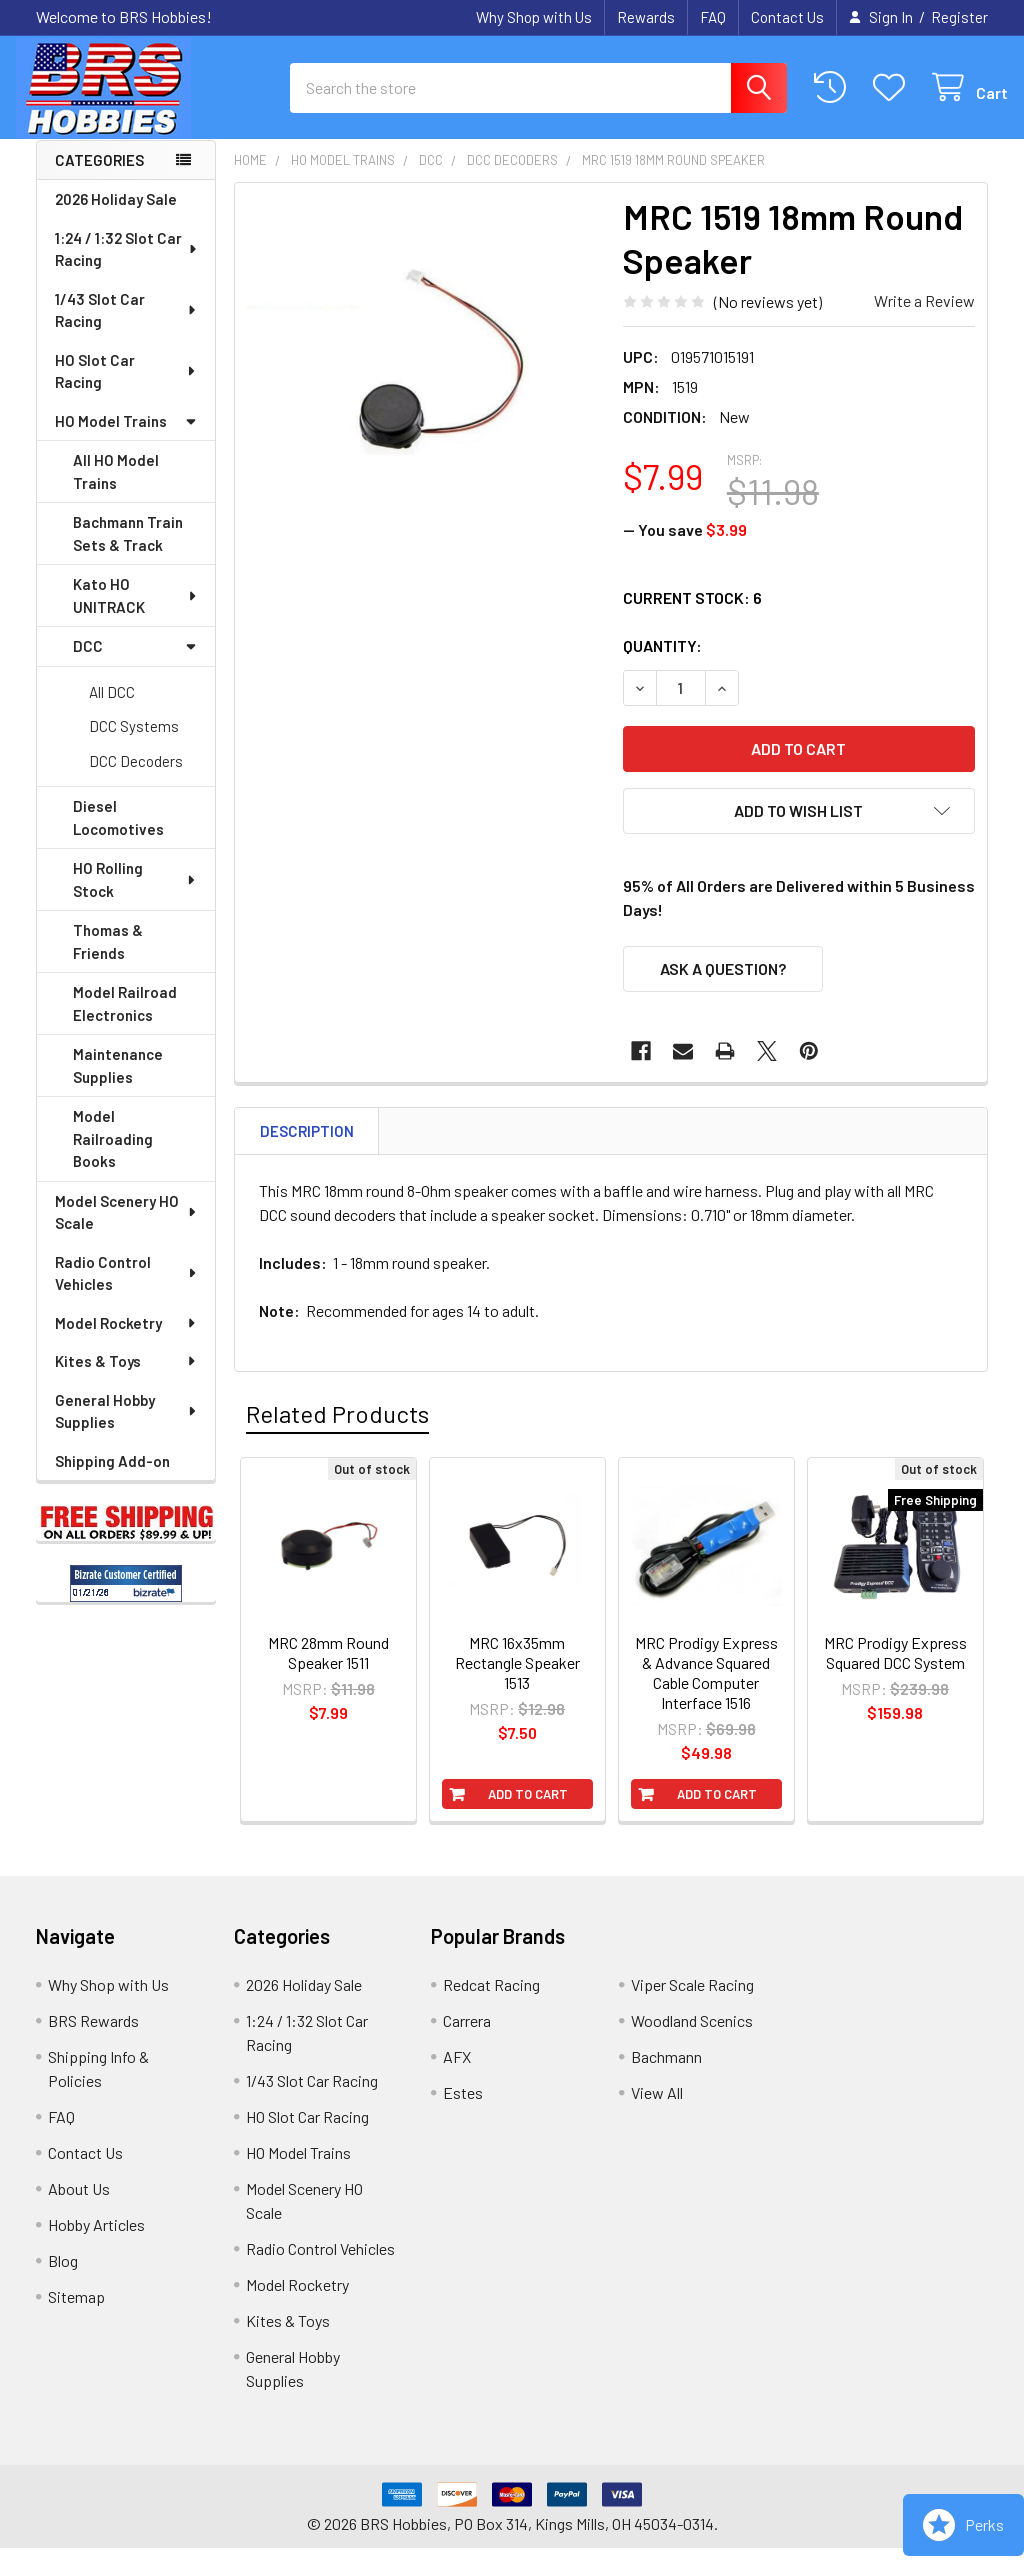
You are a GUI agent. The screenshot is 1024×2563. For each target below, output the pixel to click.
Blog (63, 2275)
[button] (799, 826)
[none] (423, 386)
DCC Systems (134, 741)
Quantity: (662, 660)
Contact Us (787, 17)
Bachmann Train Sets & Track (128, 548)
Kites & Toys (126, 1376)
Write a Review (924, 315)
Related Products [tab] (337, 1428)
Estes (463, 2107)
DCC (135, 661)
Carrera (467, 2035)
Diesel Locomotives (118, 832)
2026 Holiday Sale (116, 214)
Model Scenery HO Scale (127, 1227)
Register (959, 17)
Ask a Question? (723, 983)
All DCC (112, 707)
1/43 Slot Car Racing (126, 325)
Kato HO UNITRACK (136, 610)
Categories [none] (99, 175)
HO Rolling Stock (135, 894)
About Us (79, 2203)
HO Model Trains (126, 436)
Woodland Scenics (692, 2035)
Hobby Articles (96, 2239)
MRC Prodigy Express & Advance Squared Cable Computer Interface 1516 (706, 1687)
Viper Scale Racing (692, 1999)
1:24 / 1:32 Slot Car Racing (127, 264)
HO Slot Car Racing (126, 386)
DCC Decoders (136, 776)
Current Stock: (692, 612)
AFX (457, 2071)
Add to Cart (528, 1809)
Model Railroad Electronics (125, 1018)
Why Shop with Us (534, 17)
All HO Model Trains (116, 486)
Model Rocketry (126, 1338)
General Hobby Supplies (127, 1426)
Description (307, 1146)
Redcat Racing (491, 1999)
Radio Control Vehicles (127, 1288)
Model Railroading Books (113, 1153)
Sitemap (76, 2311)
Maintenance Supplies (118, 1080)
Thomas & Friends (108, 956)
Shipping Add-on (112, 1476)
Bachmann (666, 2071)
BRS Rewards (93, 2035)
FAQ (713, 17)
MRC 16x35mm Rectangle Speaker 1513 (517, 1677)
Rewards (646, 17)
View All (657, 2107)
